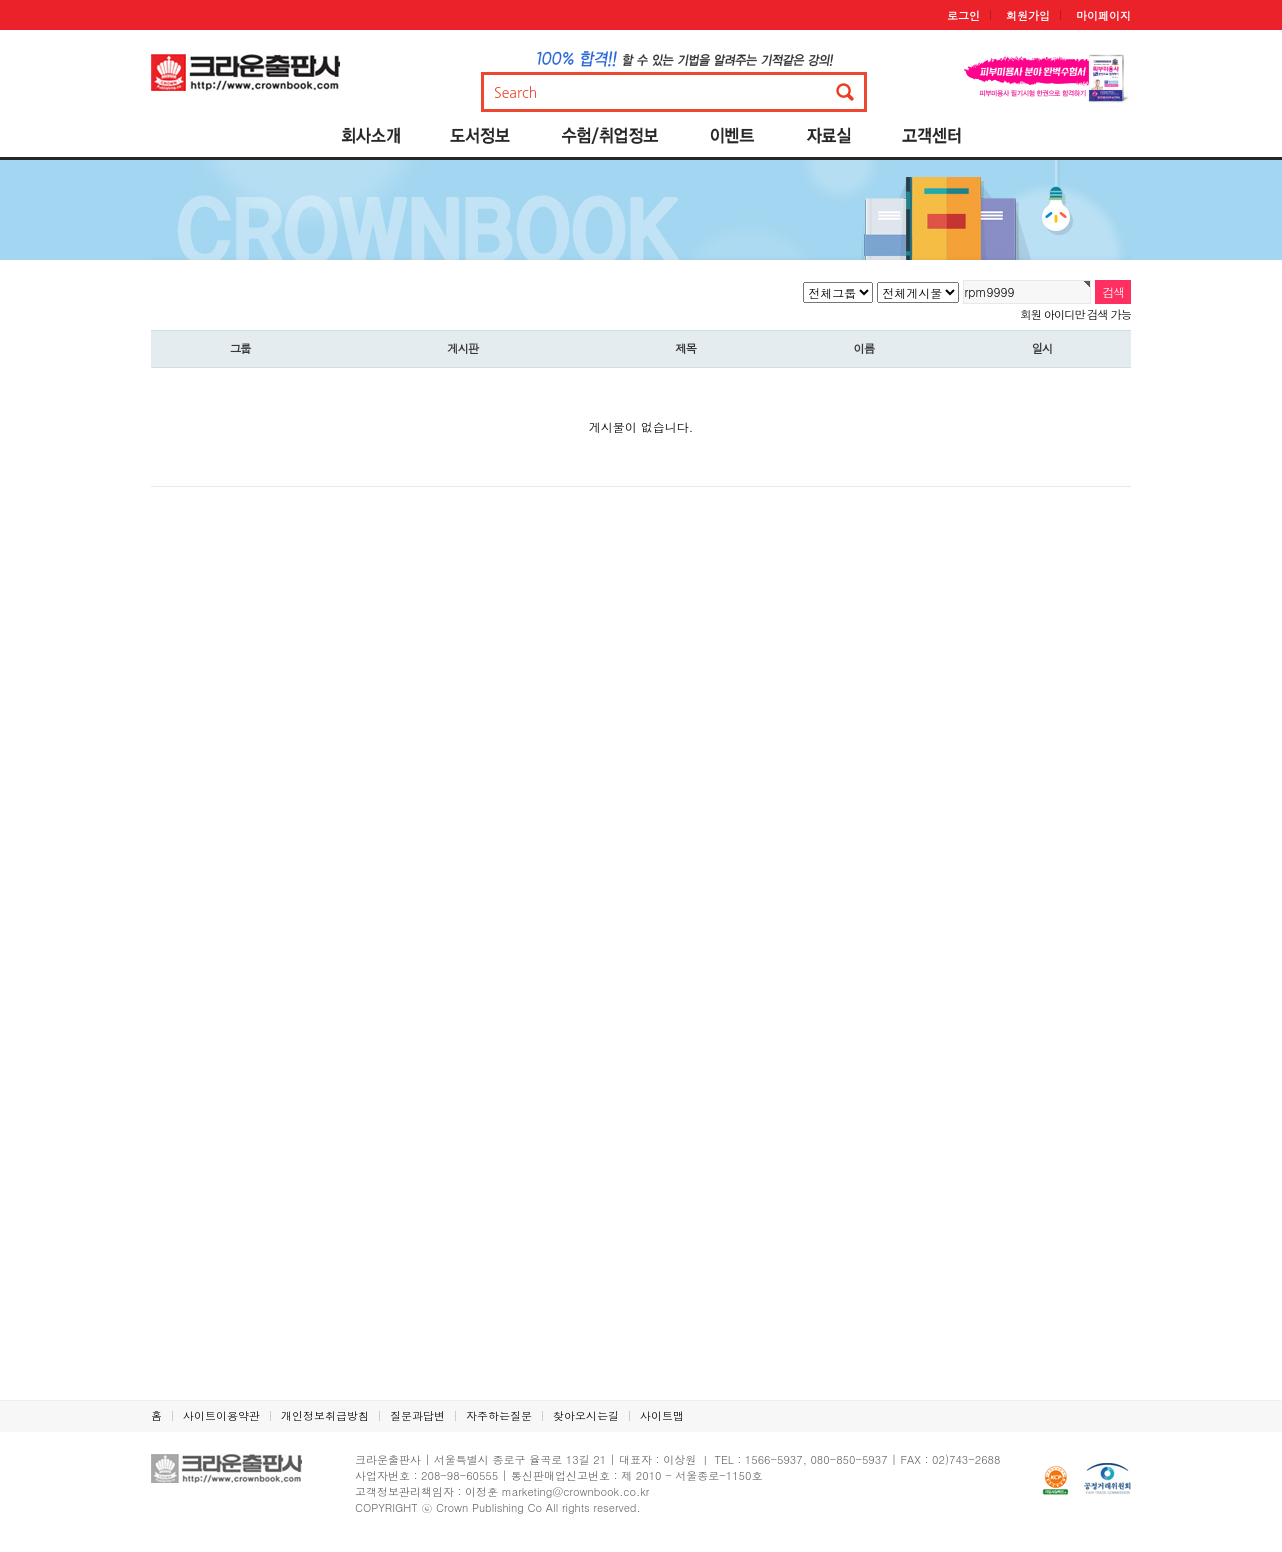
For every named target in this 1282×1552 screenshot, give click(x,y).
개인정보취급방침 (325, 1415)
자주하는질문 (499, 1415)
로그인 (963, 15)
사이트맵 (662, 1415)
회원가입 (1028, 15)
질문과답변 (417, 1415)
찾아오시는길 (586, 1415)
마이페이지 (1103, 15)
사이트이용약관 (221, 1415)
